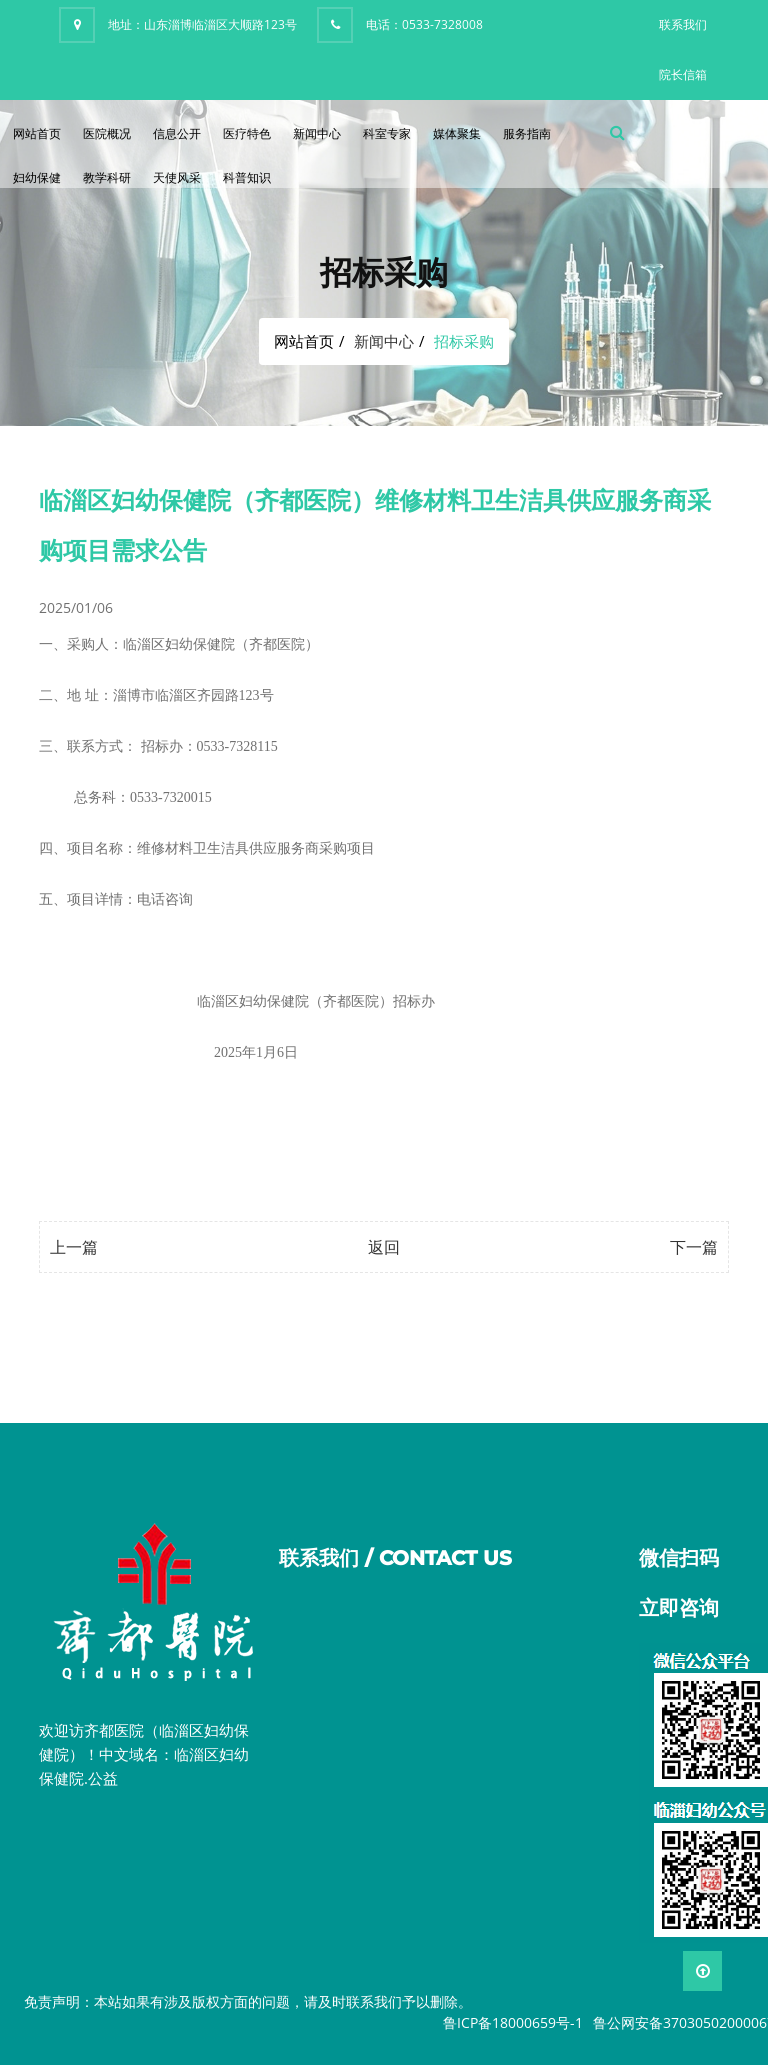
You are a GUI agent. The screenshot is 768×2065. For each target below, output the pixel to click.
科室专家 (387, 133)
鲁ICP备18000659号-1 (513, 2022)
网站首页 (37, 133)
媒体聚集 (457, 133)
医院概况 (107, 133)
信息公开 (177, 133)
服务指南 (527, 133)
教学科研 (107, 177)
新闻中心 (317, 133)
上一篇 (74, 1247)
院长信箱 (683, 74)
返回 (384, 1247)
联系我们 (683, 24)
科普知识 (247, 177)
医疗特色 (247, 133)
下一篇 (694, 1247)
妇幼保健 (37, 177)
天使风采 (177, 177)
